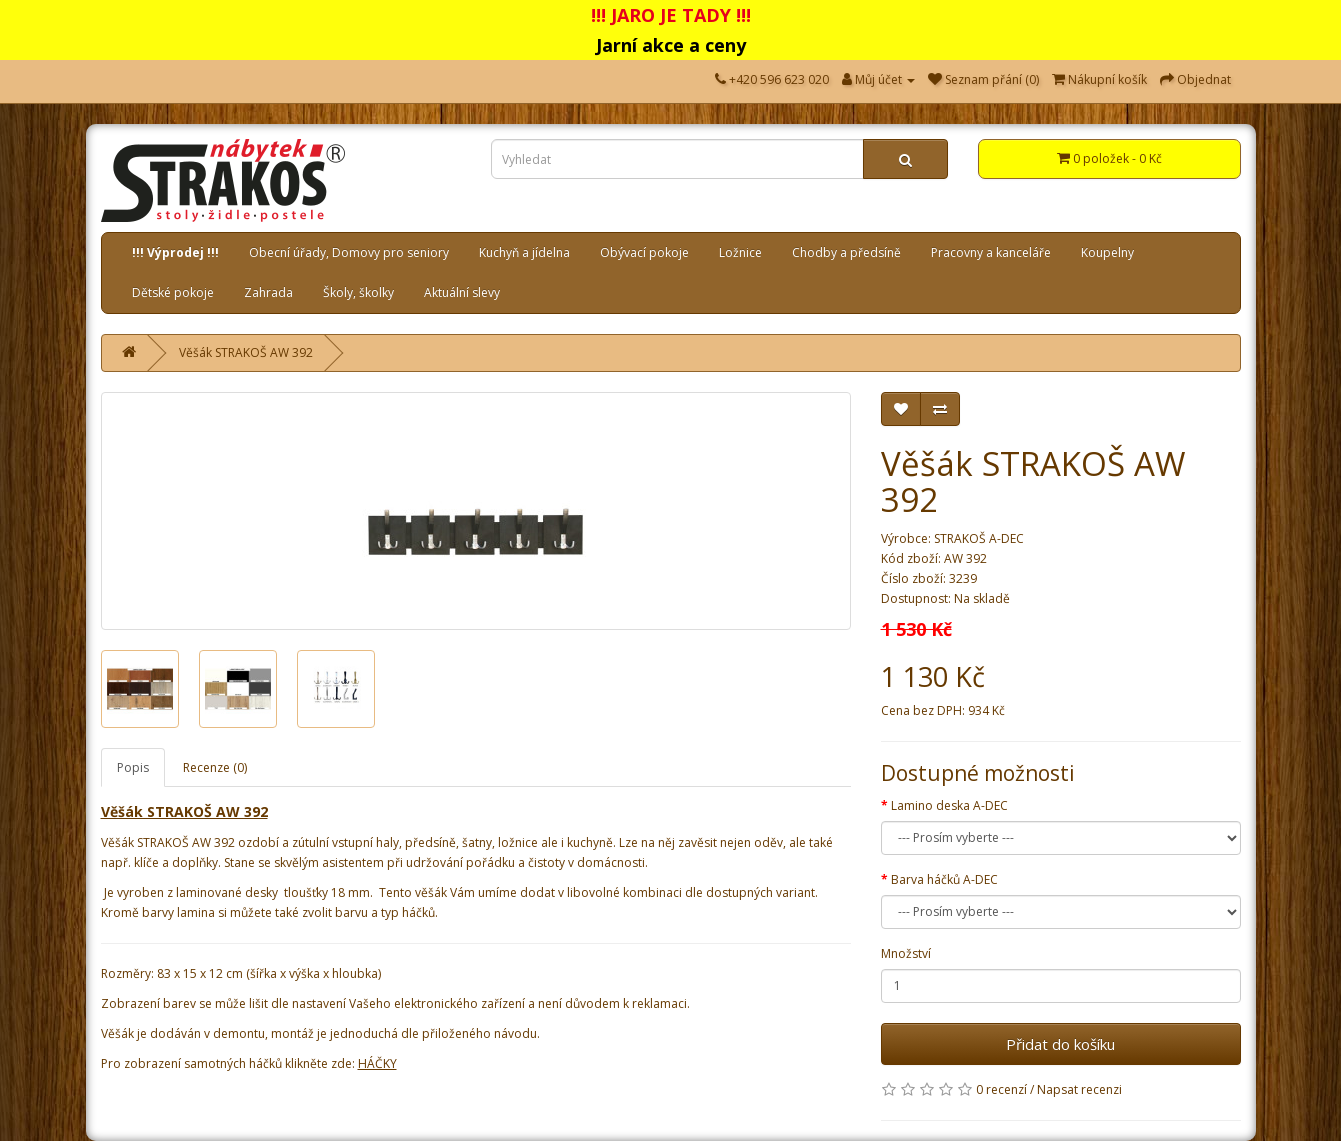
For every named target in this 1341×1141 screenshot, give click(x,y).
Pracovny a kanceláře (991, 252)
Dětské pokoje (173, 292)
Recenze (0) (215, 767)
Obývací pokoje (644, 252)
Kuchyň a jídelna (524, 252)
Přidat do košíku (1060, 1044)
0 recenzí (1001, 1089)
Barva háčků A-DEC (944, 879)
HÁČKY (377, 1063)
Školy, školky (358, 292)
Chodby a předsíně (846, 252)
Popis (133, 767)
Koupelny (1107, 252)
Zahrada (268, 292)
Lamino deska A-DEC (949, 805)
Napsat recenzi (1079, 1089)
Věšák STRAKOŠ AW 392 (246, 352)
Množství (906, 953)
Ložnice (740, 252)
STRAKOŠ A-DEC (979, 538)
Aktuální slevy (462, 292)
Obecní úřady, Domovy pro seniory (349, 252)
